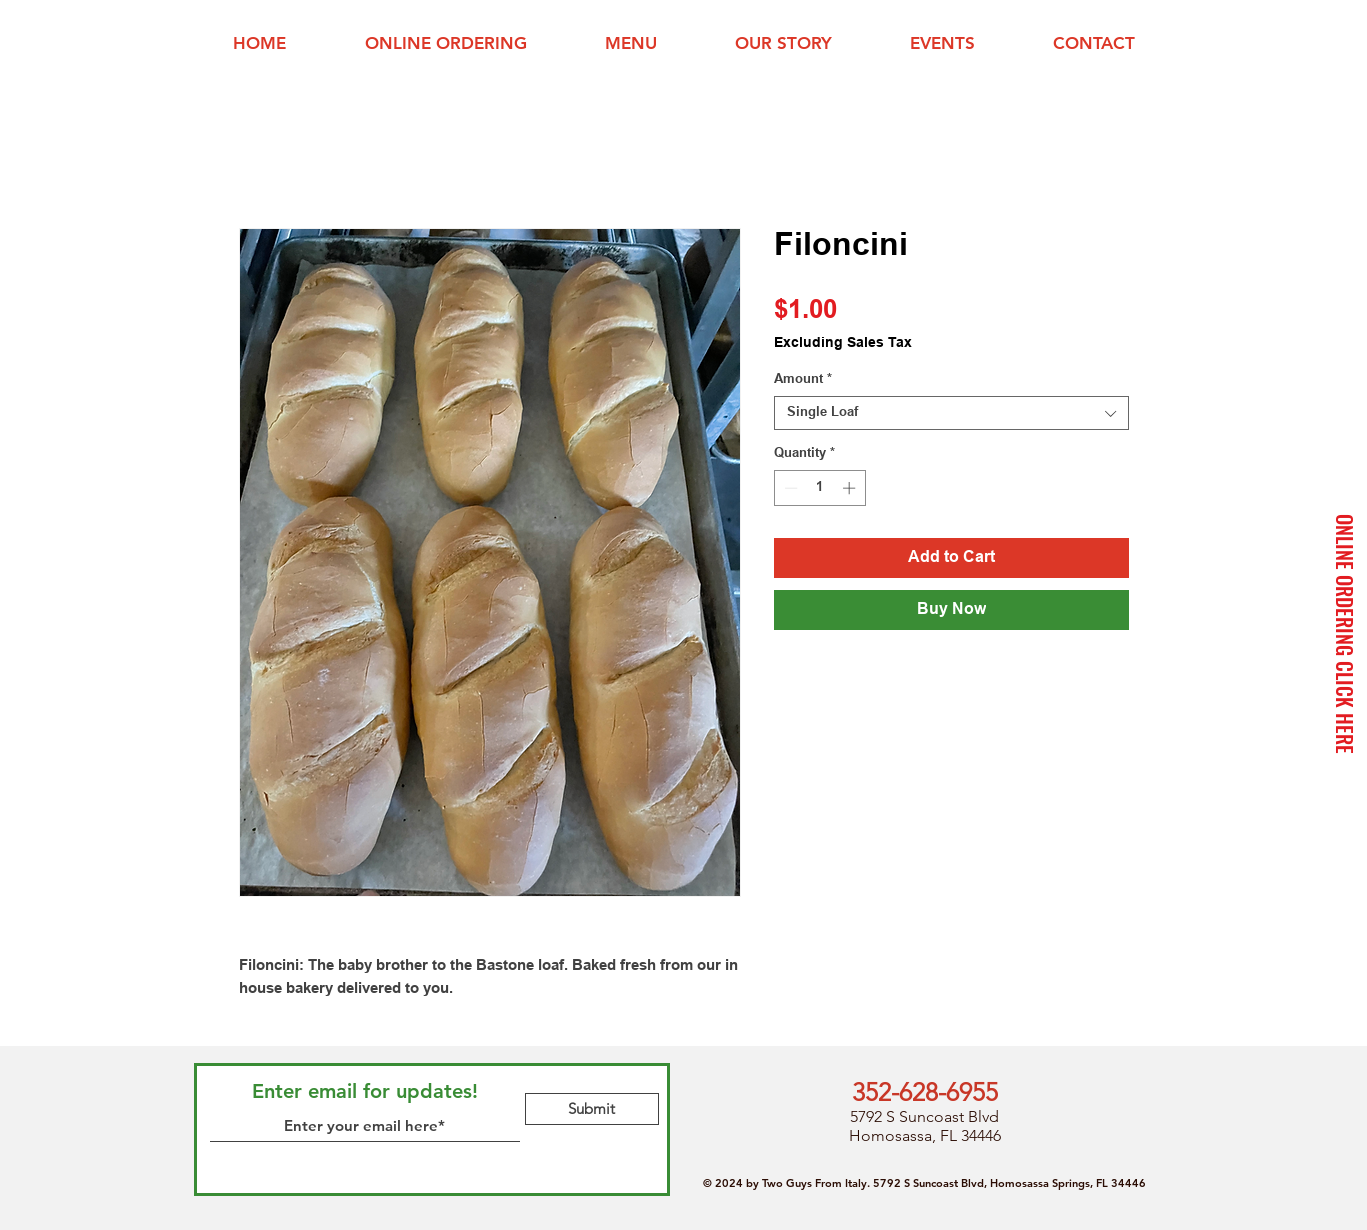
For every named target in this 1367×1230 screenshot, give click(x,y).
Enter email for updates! (365, 1091)
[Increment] (851, 488)
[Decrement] (789, 488)
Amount (803, 380)
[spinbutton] (819, 488)
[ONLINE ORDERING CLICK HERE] (1345, 634)
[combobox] (951, 413)
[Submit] (592, 1109)
